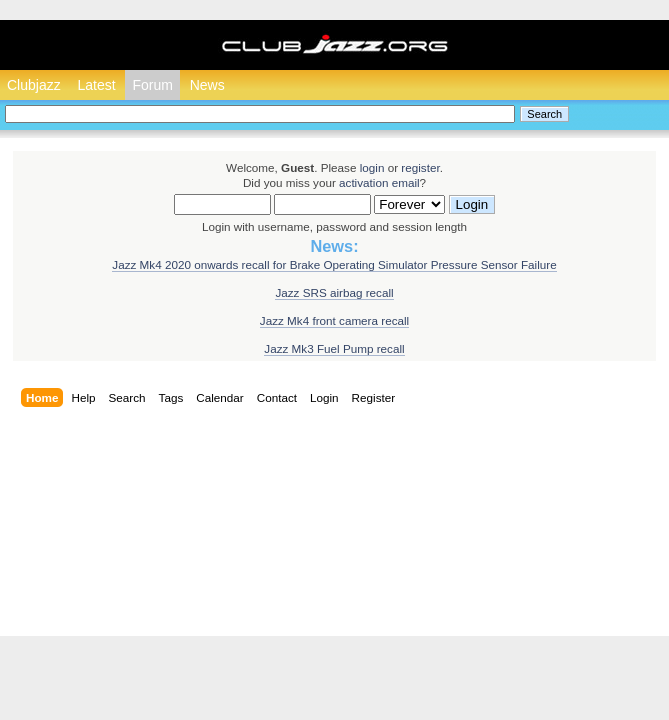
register (420, 167)
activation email (379, 182)
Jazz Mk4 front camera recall (334, 320)
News (207, 85)
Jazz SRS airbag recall (334, 292)
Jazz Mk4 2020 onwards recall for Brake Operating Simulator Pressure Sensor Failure (334, 264)
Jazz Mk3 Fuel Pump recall (334, 348)
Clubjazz (34, 85)
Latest (96, 85)
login (372, 167)
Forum (152, 85)
